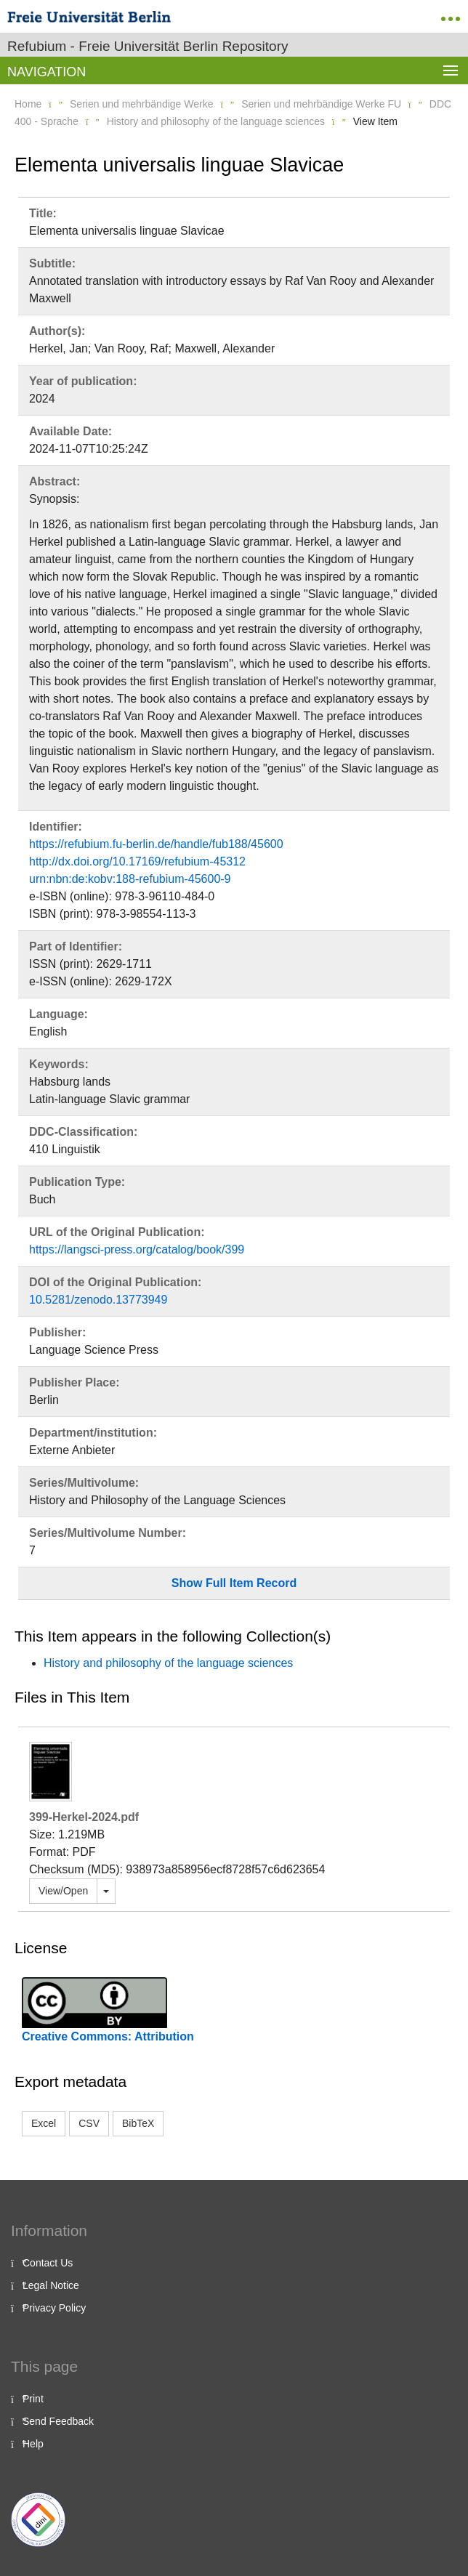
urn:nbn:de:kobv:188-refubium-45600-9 (130, 879)
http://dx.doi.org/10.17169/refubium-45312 (137, 861)
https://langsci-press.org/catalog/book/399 (136, 1249)
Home (28, 104)
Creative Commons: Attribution (108, 2036)
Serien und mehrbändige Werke (141, 104)
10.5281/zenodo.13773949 (98, 1299)
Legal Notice (51, 2285)
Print (33, 2399)
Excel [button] (43, 2123)
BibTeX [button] (138, 2123)
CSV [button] (89, 2123)
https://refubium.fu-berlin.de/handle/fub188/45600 (156, 844)
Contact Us (48, 2263)
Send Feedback (58, 2421)
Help (33, 2444)
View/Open (63, 1891)
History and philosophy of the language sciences (216, 121)
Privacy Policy (54, 2308)
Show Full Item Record (234, 1583)
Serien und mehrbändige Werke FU (321, 104)
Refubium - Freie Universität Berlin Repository (147, 46)
